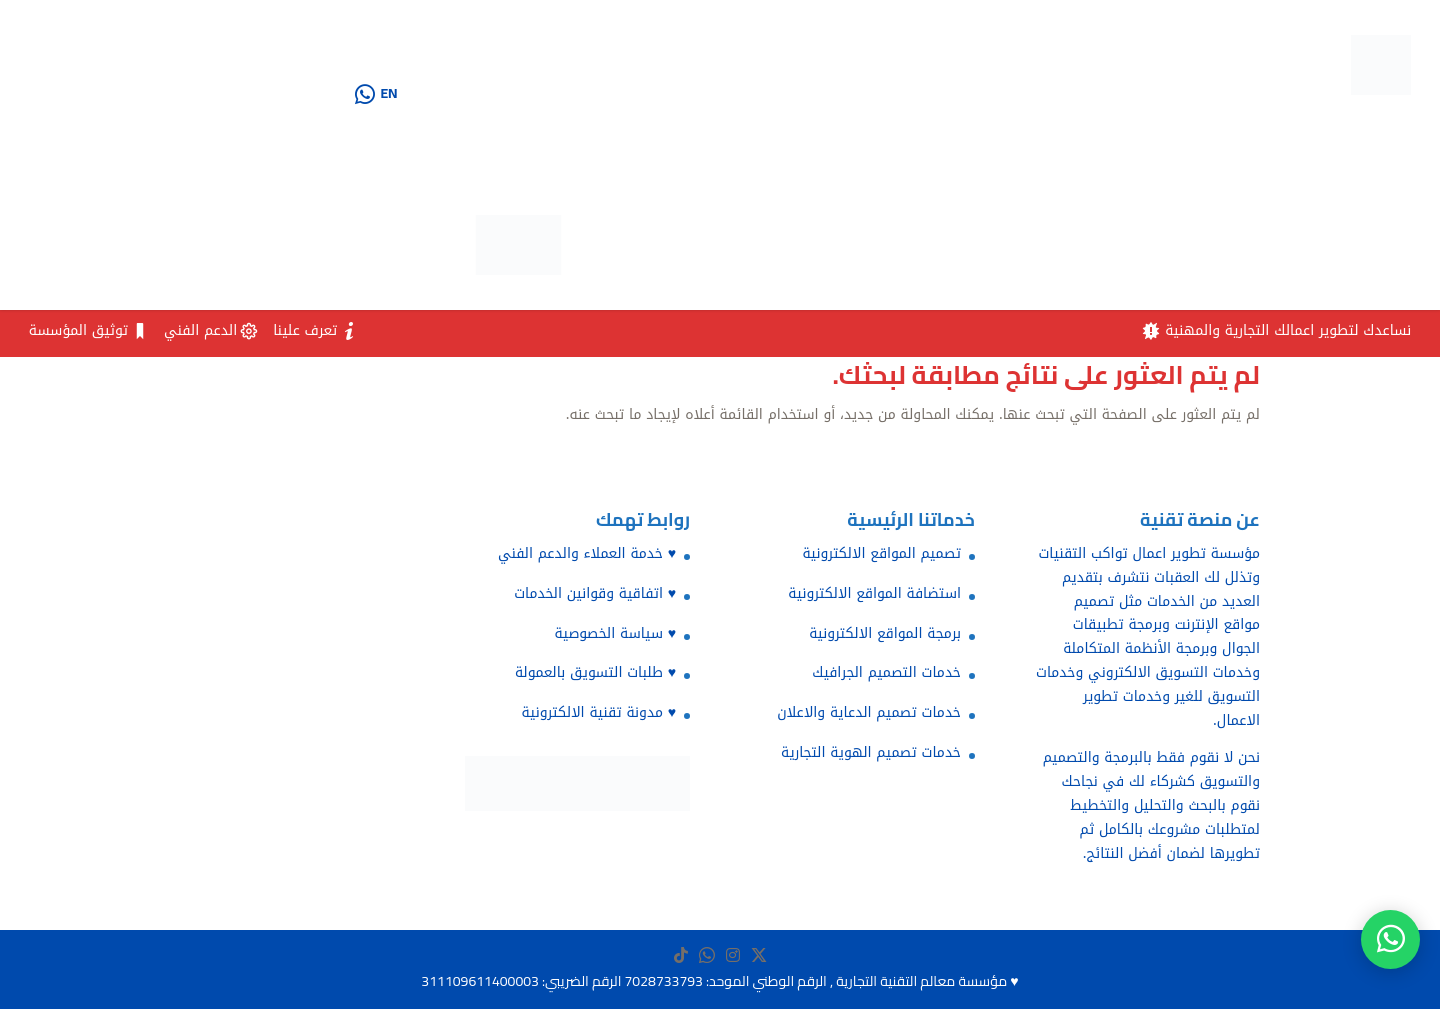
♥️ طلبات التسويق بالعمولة (595, 672)
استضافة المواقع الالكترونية (874, 593)
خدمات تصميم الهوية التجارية (871, 752)
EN (388, 93)
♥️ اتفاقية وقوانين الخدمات (595, 593)
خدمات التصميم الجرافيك (886, 672)
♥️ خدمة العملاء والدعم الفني (587, 553)
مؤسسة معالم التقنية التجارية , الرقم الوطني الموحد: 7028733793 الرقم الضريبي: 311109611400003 (714, 981)
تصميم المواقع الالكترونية (881, 553)
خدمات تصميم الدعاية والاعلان (869, 712)
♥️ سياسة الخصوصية (615, 633)
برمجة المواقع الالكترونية (885, 633)
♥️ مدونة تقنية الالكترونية (599, 712)
